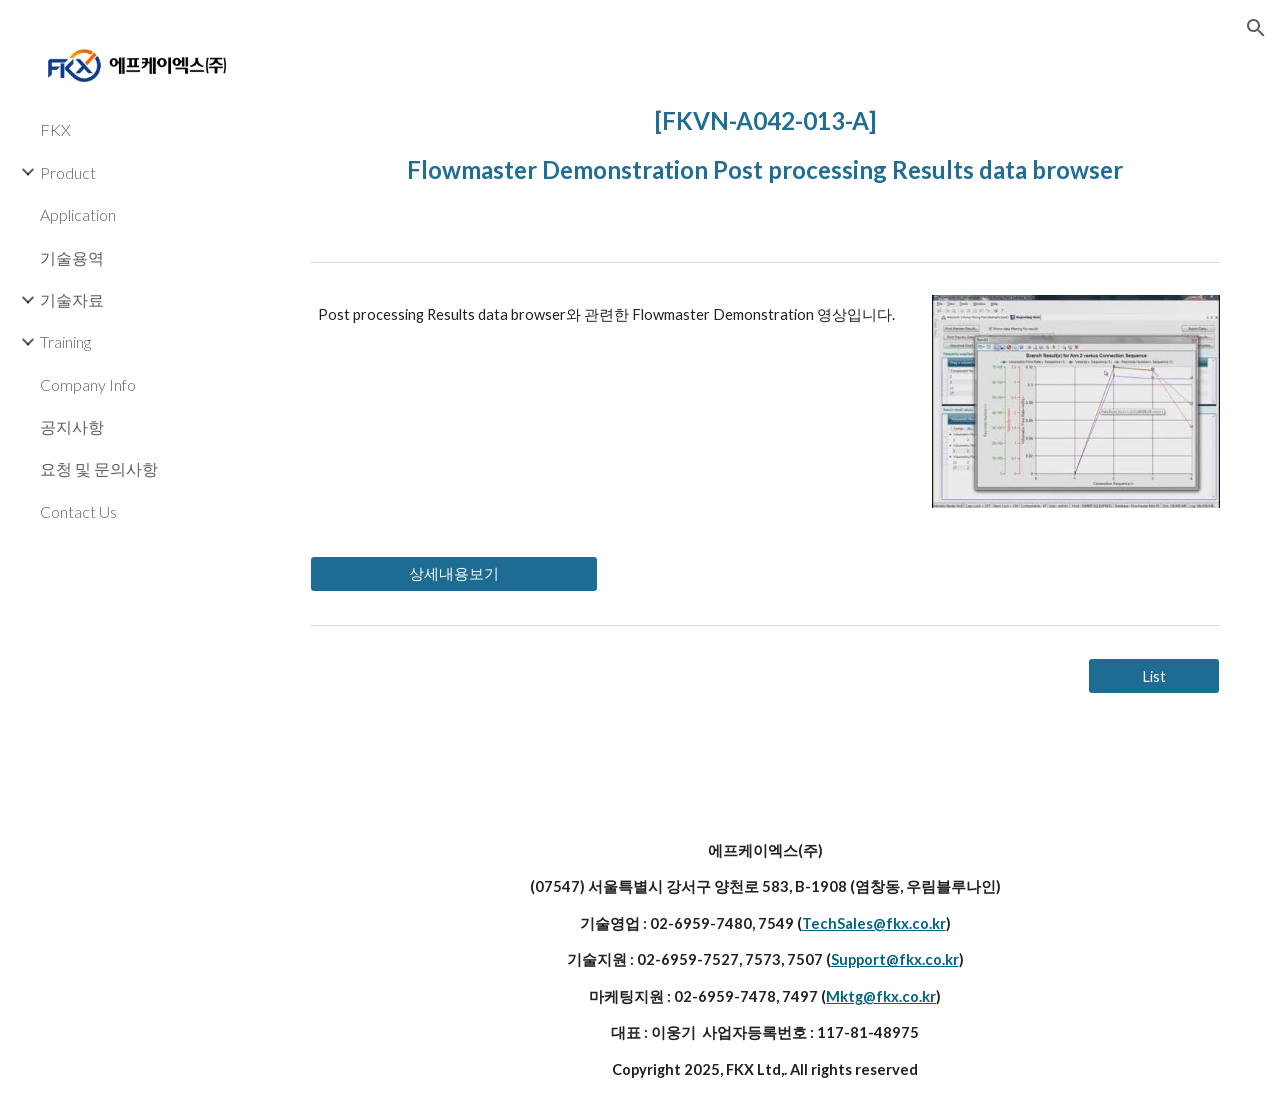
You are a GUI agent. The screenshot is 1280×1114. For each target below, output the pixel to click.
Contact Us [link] (78, 511)
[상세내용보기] (454, 574)
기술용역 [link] (72, 257)
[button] (1256, 28)
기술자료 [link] (72, 299)
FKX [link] (55, 129)
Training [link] (65, 341)
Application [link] (78, 214)
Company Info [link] (88, 384)
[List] (1154, 676)
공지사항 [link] (72, 426)
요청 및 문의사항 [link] (99, 468)
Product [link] (68, 172)
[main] (765, 140)
